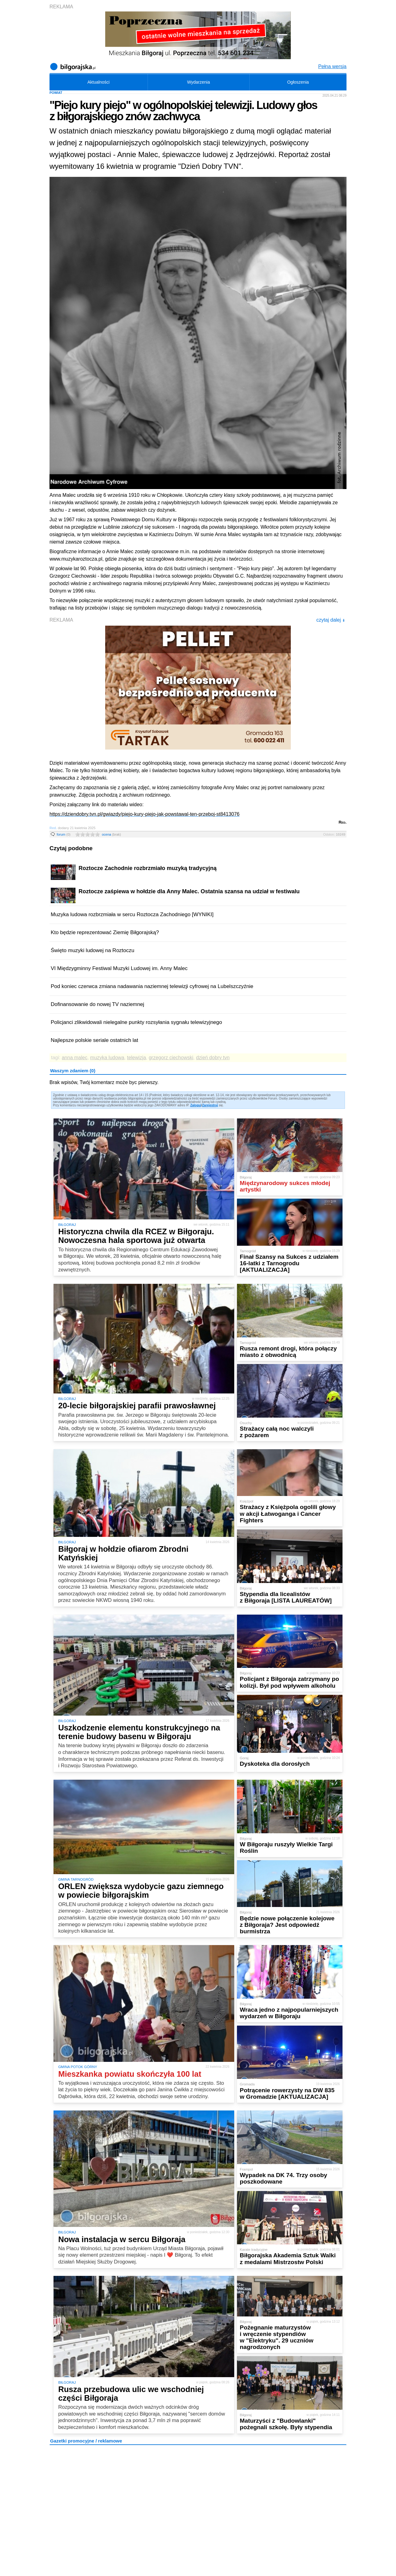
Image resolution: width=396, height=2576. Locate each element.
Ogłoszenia (298, 82)
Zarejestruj (210, 1105)
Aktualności (98, 82)
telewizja (136, 1057)
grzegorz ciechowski (171, 1057)
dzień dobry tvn (213, 1057)
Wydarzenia (198, 82)
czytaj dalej (330, 620)
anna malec (75, 1057)
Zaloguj (195, 1105)
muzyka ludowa (107, 1057)
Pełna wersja (332, 66)
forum (64, 834)
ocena (111, 834)
